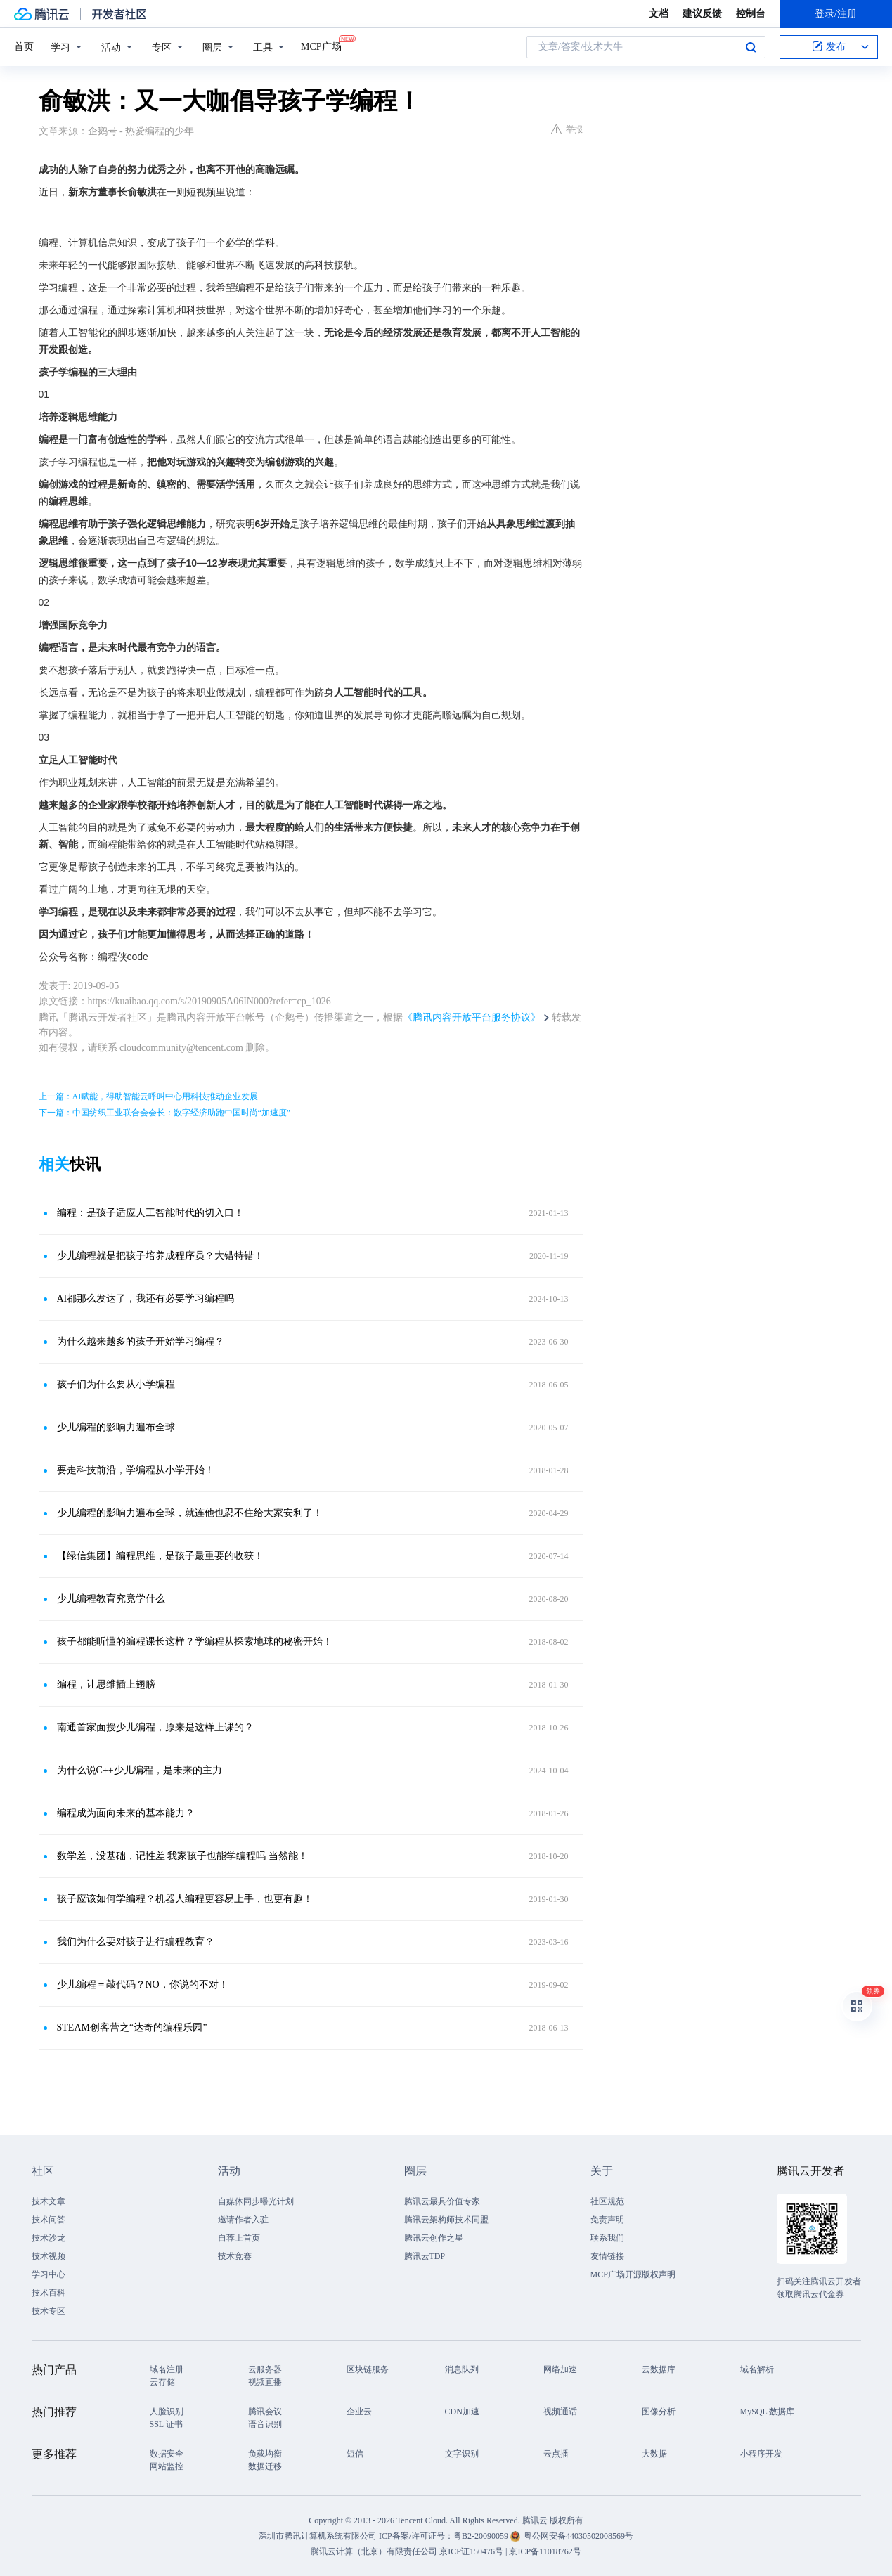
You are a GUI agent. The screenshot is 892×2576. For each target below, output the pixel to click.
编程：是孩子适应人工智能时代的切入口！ (150, 1213)
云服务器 (265, 2369)
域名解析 (757, 2369)
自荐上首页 (239, 2238)
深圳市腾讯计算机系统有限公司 (318, 2536)
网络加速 (560, 2369)
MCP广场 (321, 45)
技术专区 (48, 2311)
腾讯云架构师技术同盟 (446, 2220)
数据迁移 (265, 2466)
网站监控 (166, 2466)
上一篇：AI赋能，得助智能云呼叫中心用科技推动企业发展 (149, 1096)
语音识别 (265, 2424)
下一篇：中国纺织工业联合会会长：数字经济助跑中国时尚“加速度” (165, 1113)
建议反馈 (702, 13)
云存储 (162, 2382)
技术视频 (48, 2256)
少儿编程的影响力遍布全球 (116, 1427)
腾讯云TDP (425, 2256)
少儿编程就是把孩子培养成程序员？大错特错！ (160, 1255)
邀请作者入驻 (243, 2220)
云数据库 (659, 2369)
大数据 (654, 2454)
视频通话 (560, 2411)
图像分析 (659, 2411)
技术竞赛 (235, 2256)
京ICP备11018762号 (545, 2551)
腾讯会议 (265, 2411)
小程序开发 (761, 2454)
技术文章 (48, 2201)
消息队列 (462, 2369)
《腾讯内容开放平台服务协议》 (472, 1017)
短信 (355, 2454)
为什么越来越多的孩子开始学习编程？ (140, 1341)
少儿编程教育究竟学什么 (111, 1598)
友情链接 (607, 2256)
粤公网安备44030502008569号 (578, 2536)
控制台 (750, 13)
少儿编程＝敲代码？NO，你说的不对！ (142, 1984)
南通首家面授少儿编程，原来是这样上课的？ (155, 1727)
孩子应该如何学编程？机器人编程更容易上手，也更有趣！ (185, 1899)
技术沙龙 (48, 2238)
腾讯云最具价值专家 (442, 2201)
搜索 (750, 47)
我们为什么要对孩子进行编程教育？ (135, 1941)
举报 (567, 129)
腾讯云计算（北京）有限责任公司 (374, 2551)
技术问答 (48, 2220)
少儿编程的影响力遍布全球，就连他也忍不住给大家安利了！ (190, 1513)
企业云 (359, 2411)
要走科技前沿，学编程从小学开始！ (135, 1470)
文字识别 (462, 2454)
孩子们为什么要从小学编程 (116, 1384)
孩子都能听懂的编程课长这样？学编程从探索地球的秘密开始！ (194, 1641)
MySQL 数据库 (767, 2411)
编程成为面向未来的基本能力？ (126, 1813)
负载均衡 (265, 2454)
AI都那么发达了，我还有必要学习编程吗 (146, 1298)
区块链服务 (368, 2369)
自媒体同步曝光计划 (256, 2201)
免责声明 (607, 2220)
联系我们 (607, 2238)
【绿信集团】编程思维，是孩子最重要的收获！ (160, 1556)
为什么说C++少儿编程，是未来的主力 (139, 1770)
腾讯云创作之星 (433, 2238)
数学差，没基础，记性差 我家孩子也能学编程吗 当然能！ (182, 1856)
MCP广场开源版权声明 (633, 2274)
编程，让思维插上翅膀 (106, 1684)
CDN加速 (462, 2411)
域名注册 (166, 2369)
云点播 (556, 2454)
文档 (658, 13)
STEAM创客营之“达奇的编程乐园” (132, 2027)
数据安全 (166, 2454)
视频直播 (265, 2382)
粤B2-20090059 (481, 2536)
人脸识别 (166, 2411)
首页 (24, 46)
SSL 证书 (166, 2424)
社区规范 (607, 2201)
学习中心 (48, 2274)
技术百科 (48, 2293)
